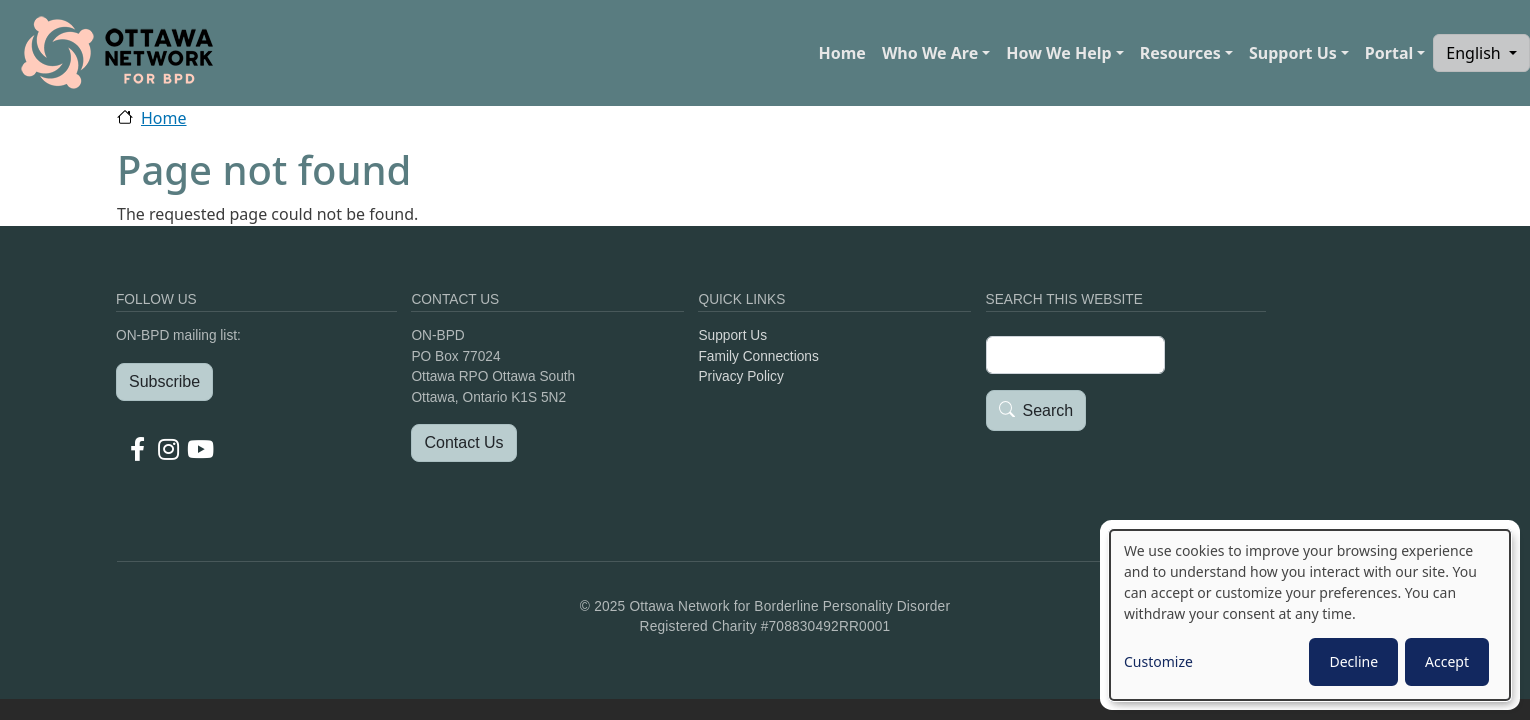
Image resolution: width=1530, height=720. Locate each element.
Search (1048, 411)
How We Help (1058, 53)
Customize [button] (1158, 661)
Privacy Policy (740, 376)
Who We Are (930, 53)
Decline (1353, 661)
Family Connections (758, 356)
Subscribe (164, 381)
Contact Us (463, 442)
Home (841, 53)
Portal (1389, 53)
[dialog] (1310, 615)
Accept (1447, 661)
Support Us (1293, 53)
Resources (1180, 53)
